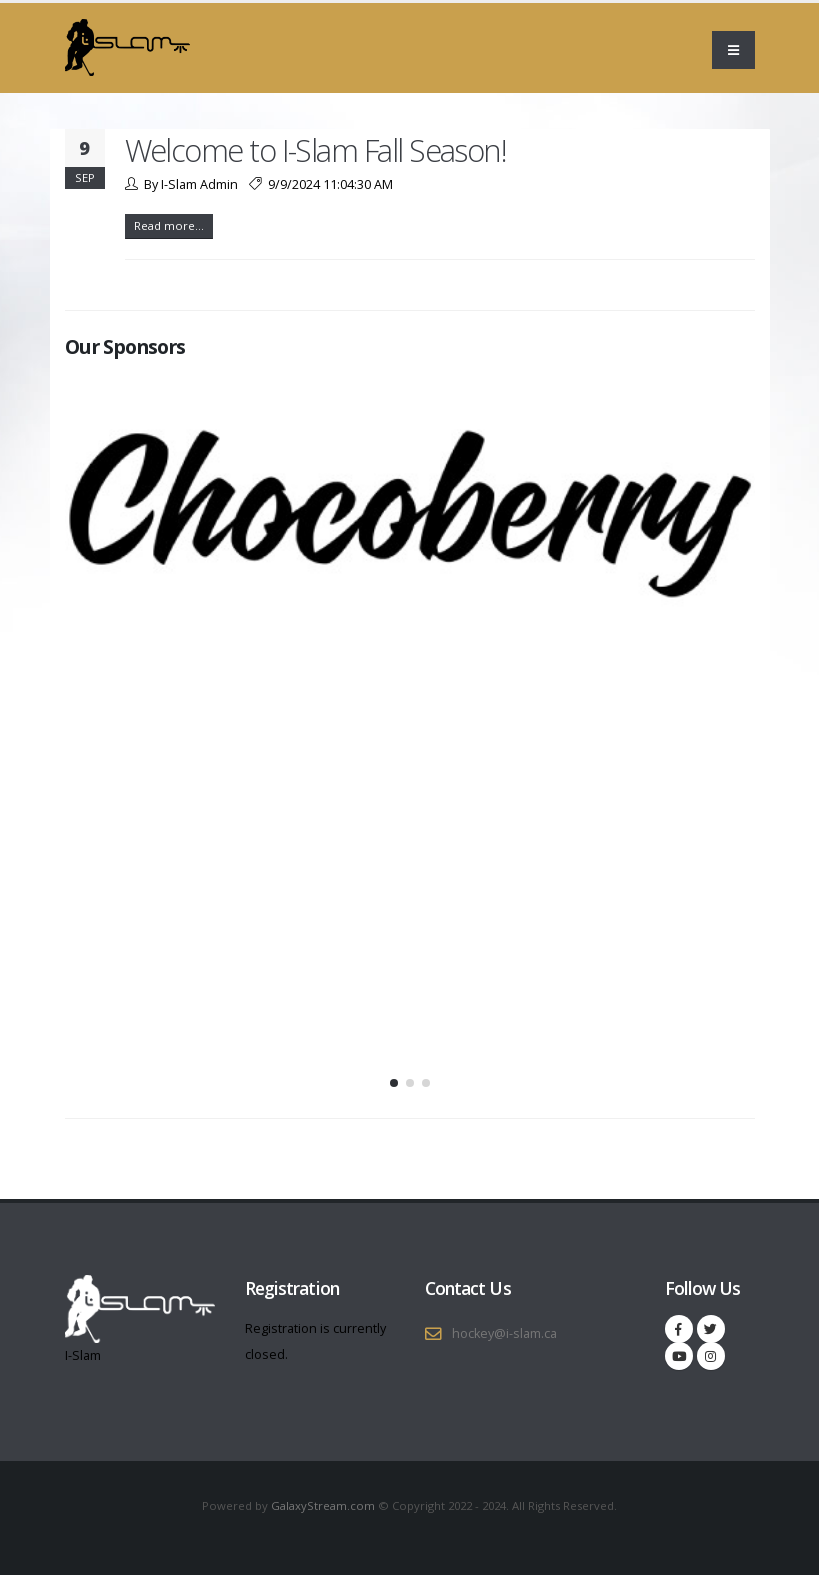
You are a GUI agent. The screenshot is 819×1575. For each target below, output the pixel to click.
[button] (394, 1083)
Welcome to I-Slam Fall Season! (316, 150)
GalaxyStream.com (324, 1505)
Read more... (169, 225)
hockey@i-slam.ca (504, 1333)
